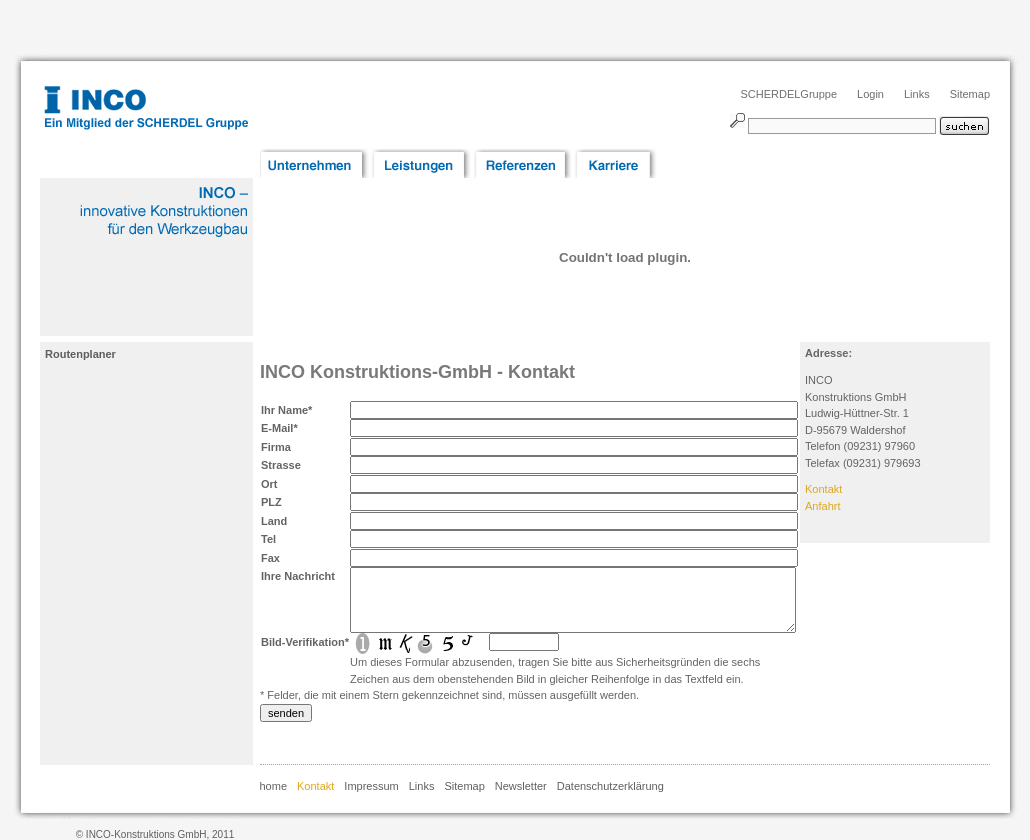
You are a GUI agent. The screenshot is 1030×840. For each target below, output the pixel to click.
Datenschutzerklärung (610, 786)
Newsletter (521, 786)
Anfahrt (822, 506)
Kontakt (823, 489)
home (274, 786)
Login (870, 94)
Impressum (371, 786)
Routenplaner (80, 354)
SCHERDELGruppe (788, 94)
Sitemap (970, 94)
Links (917, 94)
